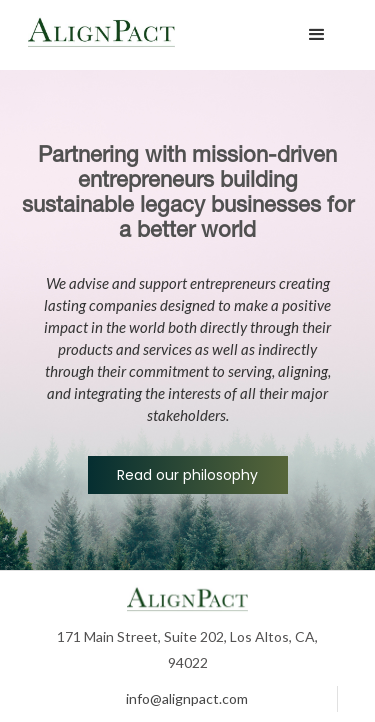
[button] (317, 35)
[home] (158, 35)
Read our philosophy (187, 475)
